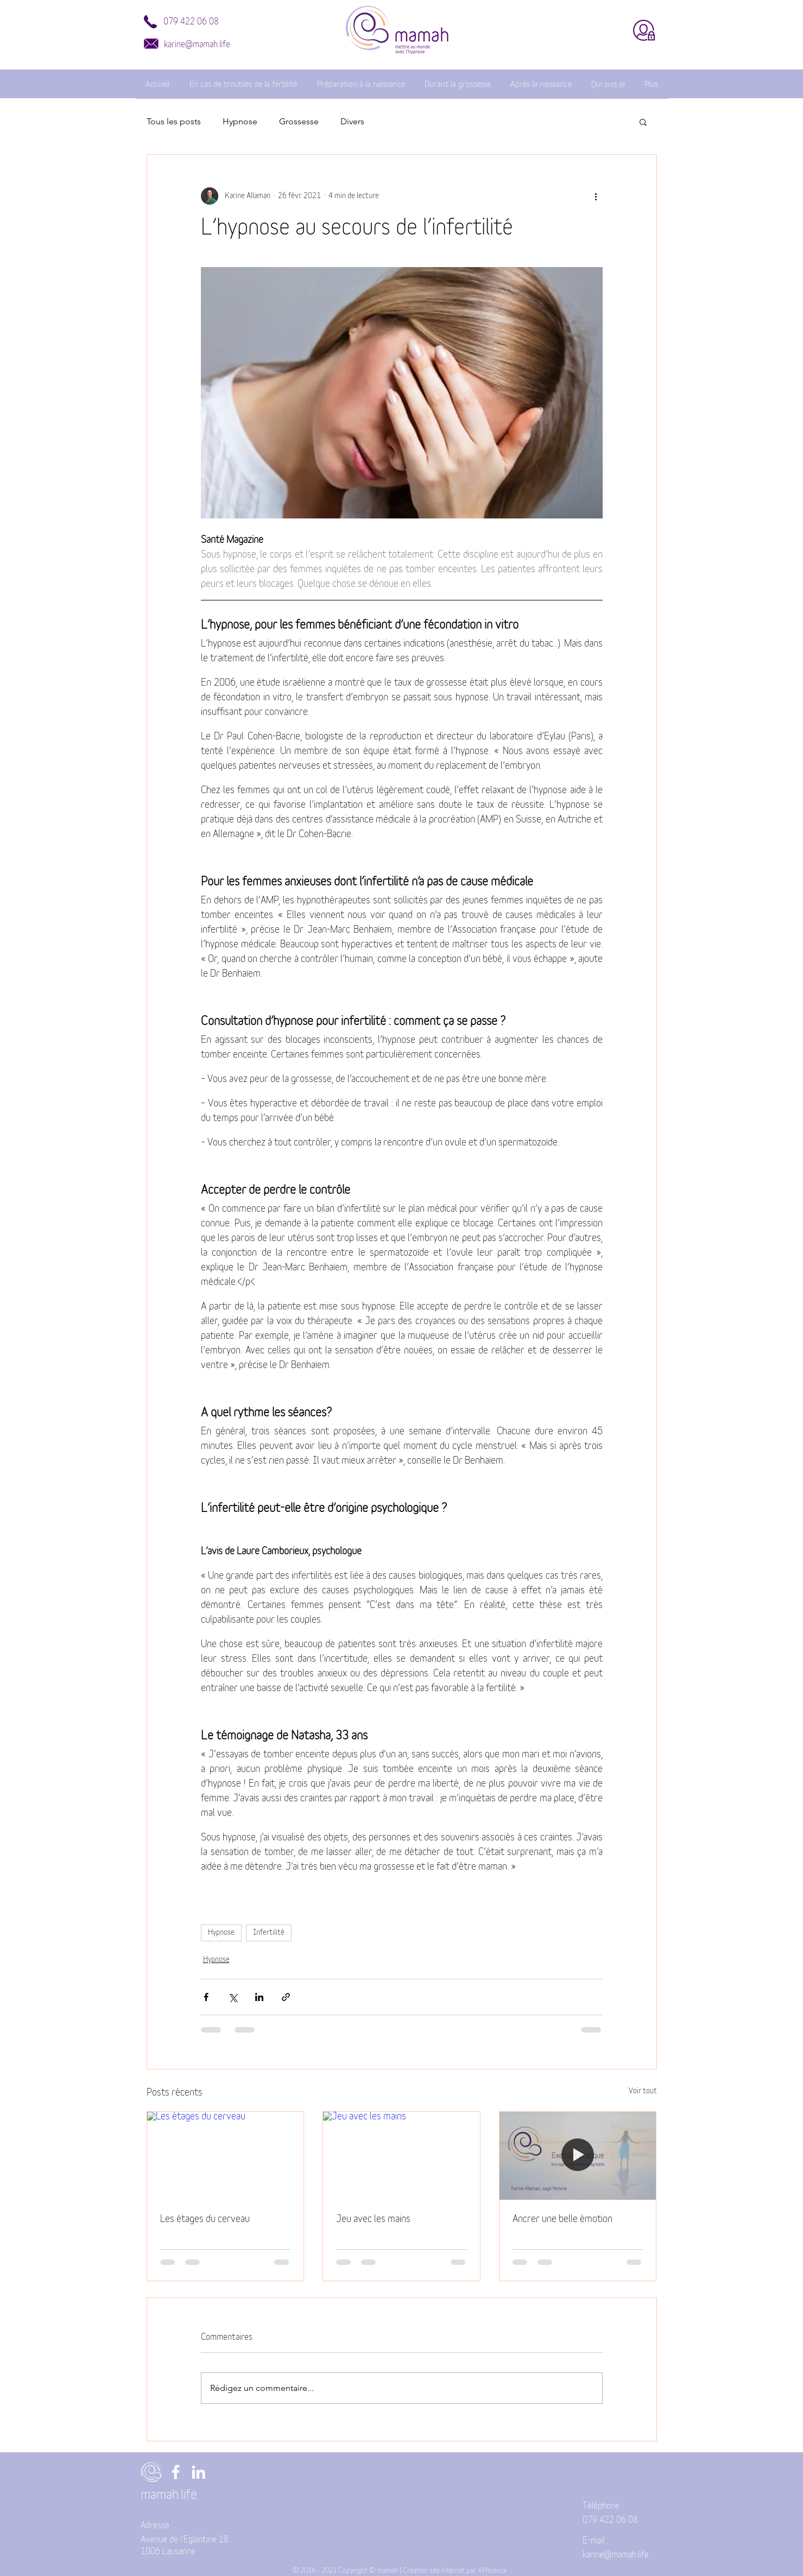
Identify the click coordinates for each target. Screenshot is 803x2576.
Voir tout (643, 2091)
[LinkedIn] (198, 2472)
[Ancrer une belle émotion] (577, 2156)
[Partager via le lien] (286, 1997)
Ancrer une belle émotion (562, 2219)
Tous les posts (174, 121)
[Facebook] (175, 2472)
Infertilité (268, 1932)
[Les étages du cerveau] (225, 2156)
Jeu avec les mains (373, 2219)
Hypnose (240, 121)
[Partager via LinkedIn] (259, 1997)
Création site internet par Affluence (455, 2570)
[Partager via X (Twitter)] (232, 1997)
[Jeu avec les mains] (401, 2156)
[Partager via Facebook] (206, 1997)
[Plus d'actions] (596, 195)
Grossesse (299, 121)
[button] (643, 121)
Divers (352, 121)
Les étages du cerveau (205, 2219)
